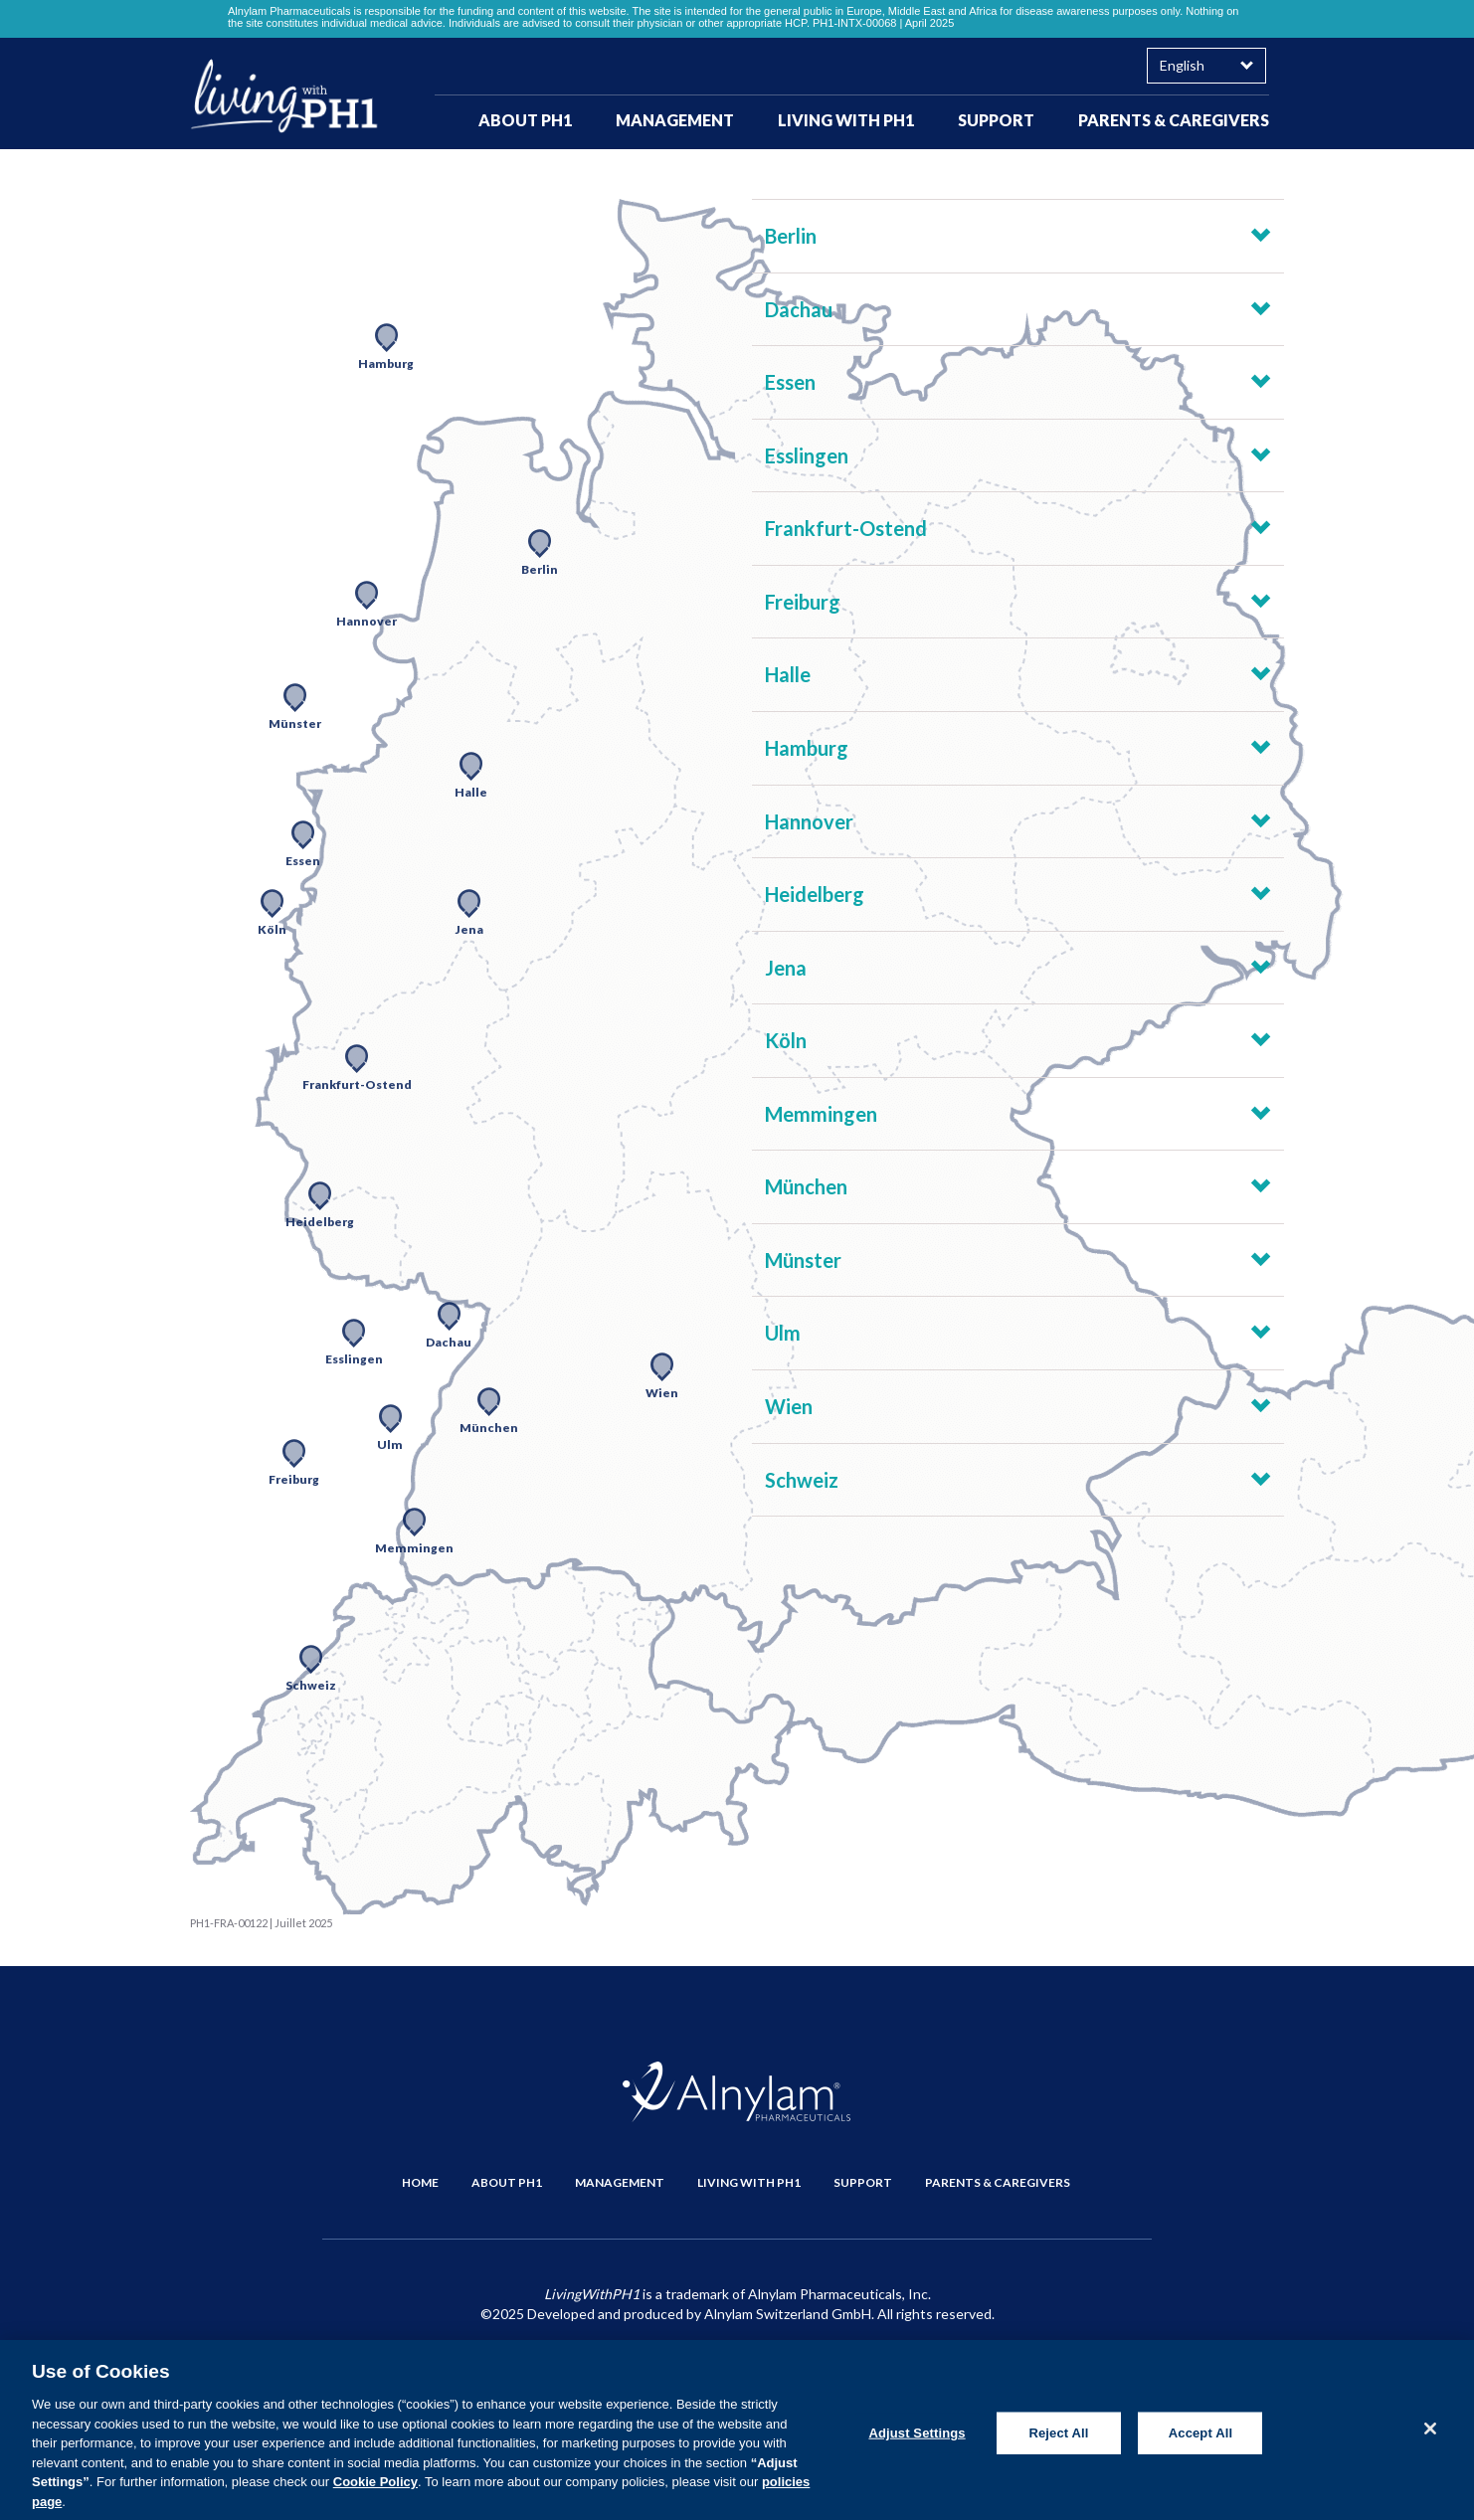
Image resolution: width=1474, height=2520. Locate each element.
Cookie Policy (375, 2488)
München (806, 1186)
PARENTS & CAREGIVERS (1173, 119)
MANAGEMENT (675, 119)
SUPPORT (996, 119)
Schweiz (801, 1480)
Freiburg (802, 602)
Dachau (798, 309)
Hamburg (806, 748)
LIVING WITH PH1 (846, 119)
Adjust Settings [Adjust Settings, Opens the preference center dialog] (916, 2439)
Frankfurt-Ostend (846, 528)
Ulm (783, 1333)
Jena (786, 968)
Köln (786, 1040)
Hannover (809, 821)
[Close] (1430, 2435)
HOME (420, 2182)
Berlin (791, 236)
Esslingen (806, 455)
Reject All (1058, 2439)
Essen (790, 382)
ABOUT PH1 (525, 119)
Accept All (1200, 2439)
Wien (789, 1406)
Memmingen (821, 1114)
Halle (788, 674)
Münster (803, 1260)
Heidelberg (814, 894)
